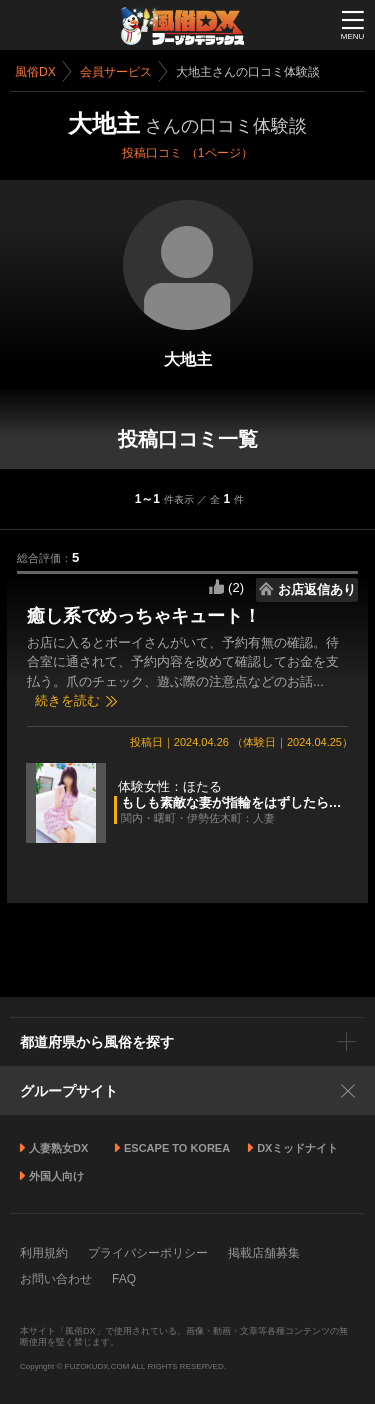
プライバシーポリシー (148, 1253)
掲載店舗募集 (264, 1253)
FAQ (124, 1279)
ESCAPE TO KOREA (177, 1148)
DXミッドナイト (297, 1148)
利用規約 (44, 1253)
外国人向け (56, 1176)
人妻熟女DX (58, 1148)
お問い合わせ (56, 1279)
